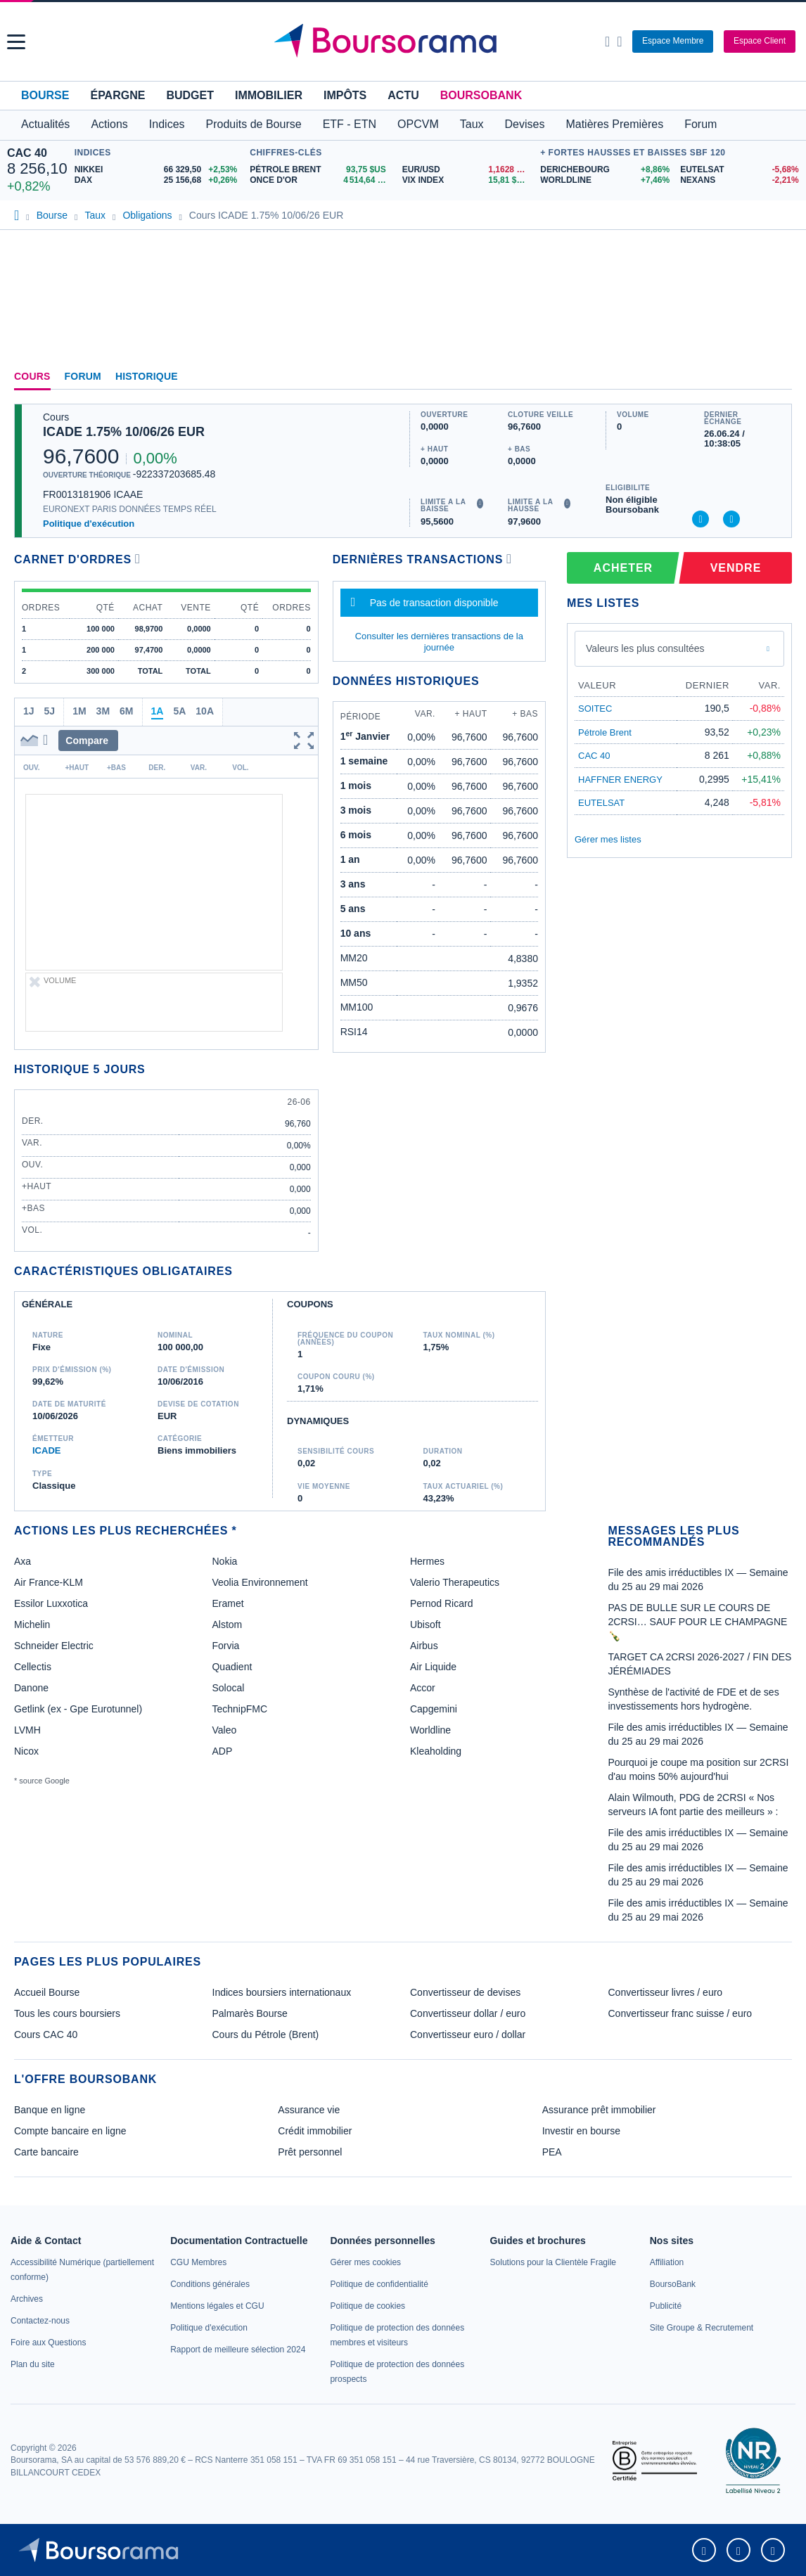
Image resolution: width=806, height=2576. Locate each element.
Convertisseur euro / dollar (467, 2034)
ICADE (46, 1450)
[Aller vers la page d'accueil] (404, 41)
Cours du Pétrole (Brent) (265, 2034)
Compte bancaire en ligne (70, 2130)
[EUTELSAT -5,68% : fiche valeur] (739, 170)
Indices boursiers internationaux (282, 1992)
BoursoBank (481, 95)
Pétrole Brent (605, 732)
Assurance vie (309, 2109)
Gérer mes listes (608, 839)
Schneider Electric (54, 1645)
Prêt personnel (310, 2152)
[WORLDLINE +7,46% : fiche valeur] (605, 180)
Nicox (26, 1751)
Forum (700, 124)
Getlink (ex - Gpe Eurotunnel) (78, 1709)
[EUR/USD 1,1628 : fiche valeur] (468, 170)
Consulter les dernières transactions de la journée (439, 642)
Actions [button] (109, 124)
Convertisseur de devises (465, 1992)
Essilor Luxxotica (51, 1603)
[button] (16, 42)
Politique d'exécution (88, 523)
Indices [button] (167, 124)
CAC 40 (27, 153)
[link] (27, 2299)
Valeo (224, 1730)
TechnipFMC (239, 1709)
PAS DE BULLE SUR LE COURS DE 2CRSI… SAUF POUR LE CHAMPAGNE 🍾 (698, 1621)
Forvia (225, 1645)
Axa (22, 1561)
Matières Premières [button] (614, 124)
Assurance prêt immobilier (599, 2109)
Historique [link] (146, 376)
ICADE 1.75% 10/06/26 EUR (124, 432)
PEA (552, 2152)
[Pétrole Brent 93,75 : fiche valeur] (321, 170)
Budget (190, 95)
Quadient (232, 1666)
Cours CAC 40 (45, 2034)
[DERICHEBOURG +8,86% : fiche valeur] (605, 170)
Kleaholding (435, 1751)
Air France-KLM (48, 1582)
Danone (31, 1687)
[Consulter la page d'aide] (619, 41)
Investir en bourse (581, 2130)
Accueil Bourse (46, 1992)
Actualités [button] (45, 124)
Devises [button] (525, 124)
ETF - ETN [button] (349, 124)
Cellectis (32, 1666)
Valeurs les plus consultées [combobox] (645, 648)
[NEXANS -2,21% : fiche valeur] (739, 180)
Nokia (224, 1561)
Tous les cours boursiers (67, 2013)
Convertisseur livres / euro (665, 1992)
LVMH (27, 1730)
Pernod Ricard (441, 1603)
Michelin (32, 1624)
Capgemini (433, 1709)
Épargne (117, 95)
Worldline (430, 1730)
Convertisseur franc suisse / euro (680, 2013)
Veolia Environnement (259, 1582)
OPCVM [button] (418, 124)
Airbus (424, 1645)
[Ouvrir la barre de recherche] (607, 41)
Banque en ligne (49, 2109)
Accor (422, 1687)
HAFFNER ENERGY (620, 779)
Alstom (227, 1624)
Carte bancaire (46, 2152)
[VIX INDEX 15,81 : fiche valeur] (468, 180)
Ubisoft (425, 1624)
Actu (403, 95)
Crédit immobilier (315, 2130)
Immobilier (268, 95)
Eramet (227, 1603)
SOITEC (595, 708)
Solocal (228, 1687)
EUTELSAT (601, 802)
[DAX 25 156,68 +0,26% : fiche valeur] (159, 180)
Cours (32, 376)
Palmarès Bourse (250, 2013)
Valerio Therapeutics (454, 1582)
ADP (222, 1751)
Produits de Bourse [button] (254, 124)
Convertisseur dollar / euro (467, 2013)
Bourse (45, 95)
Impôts (345, 95)
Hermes (427, 1561)
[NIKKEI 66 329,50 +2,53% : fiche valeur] (159, 170)
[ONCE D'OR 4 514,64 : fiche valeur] (321, 180)
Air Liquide (433, 1666)
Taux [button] (472, 124)
